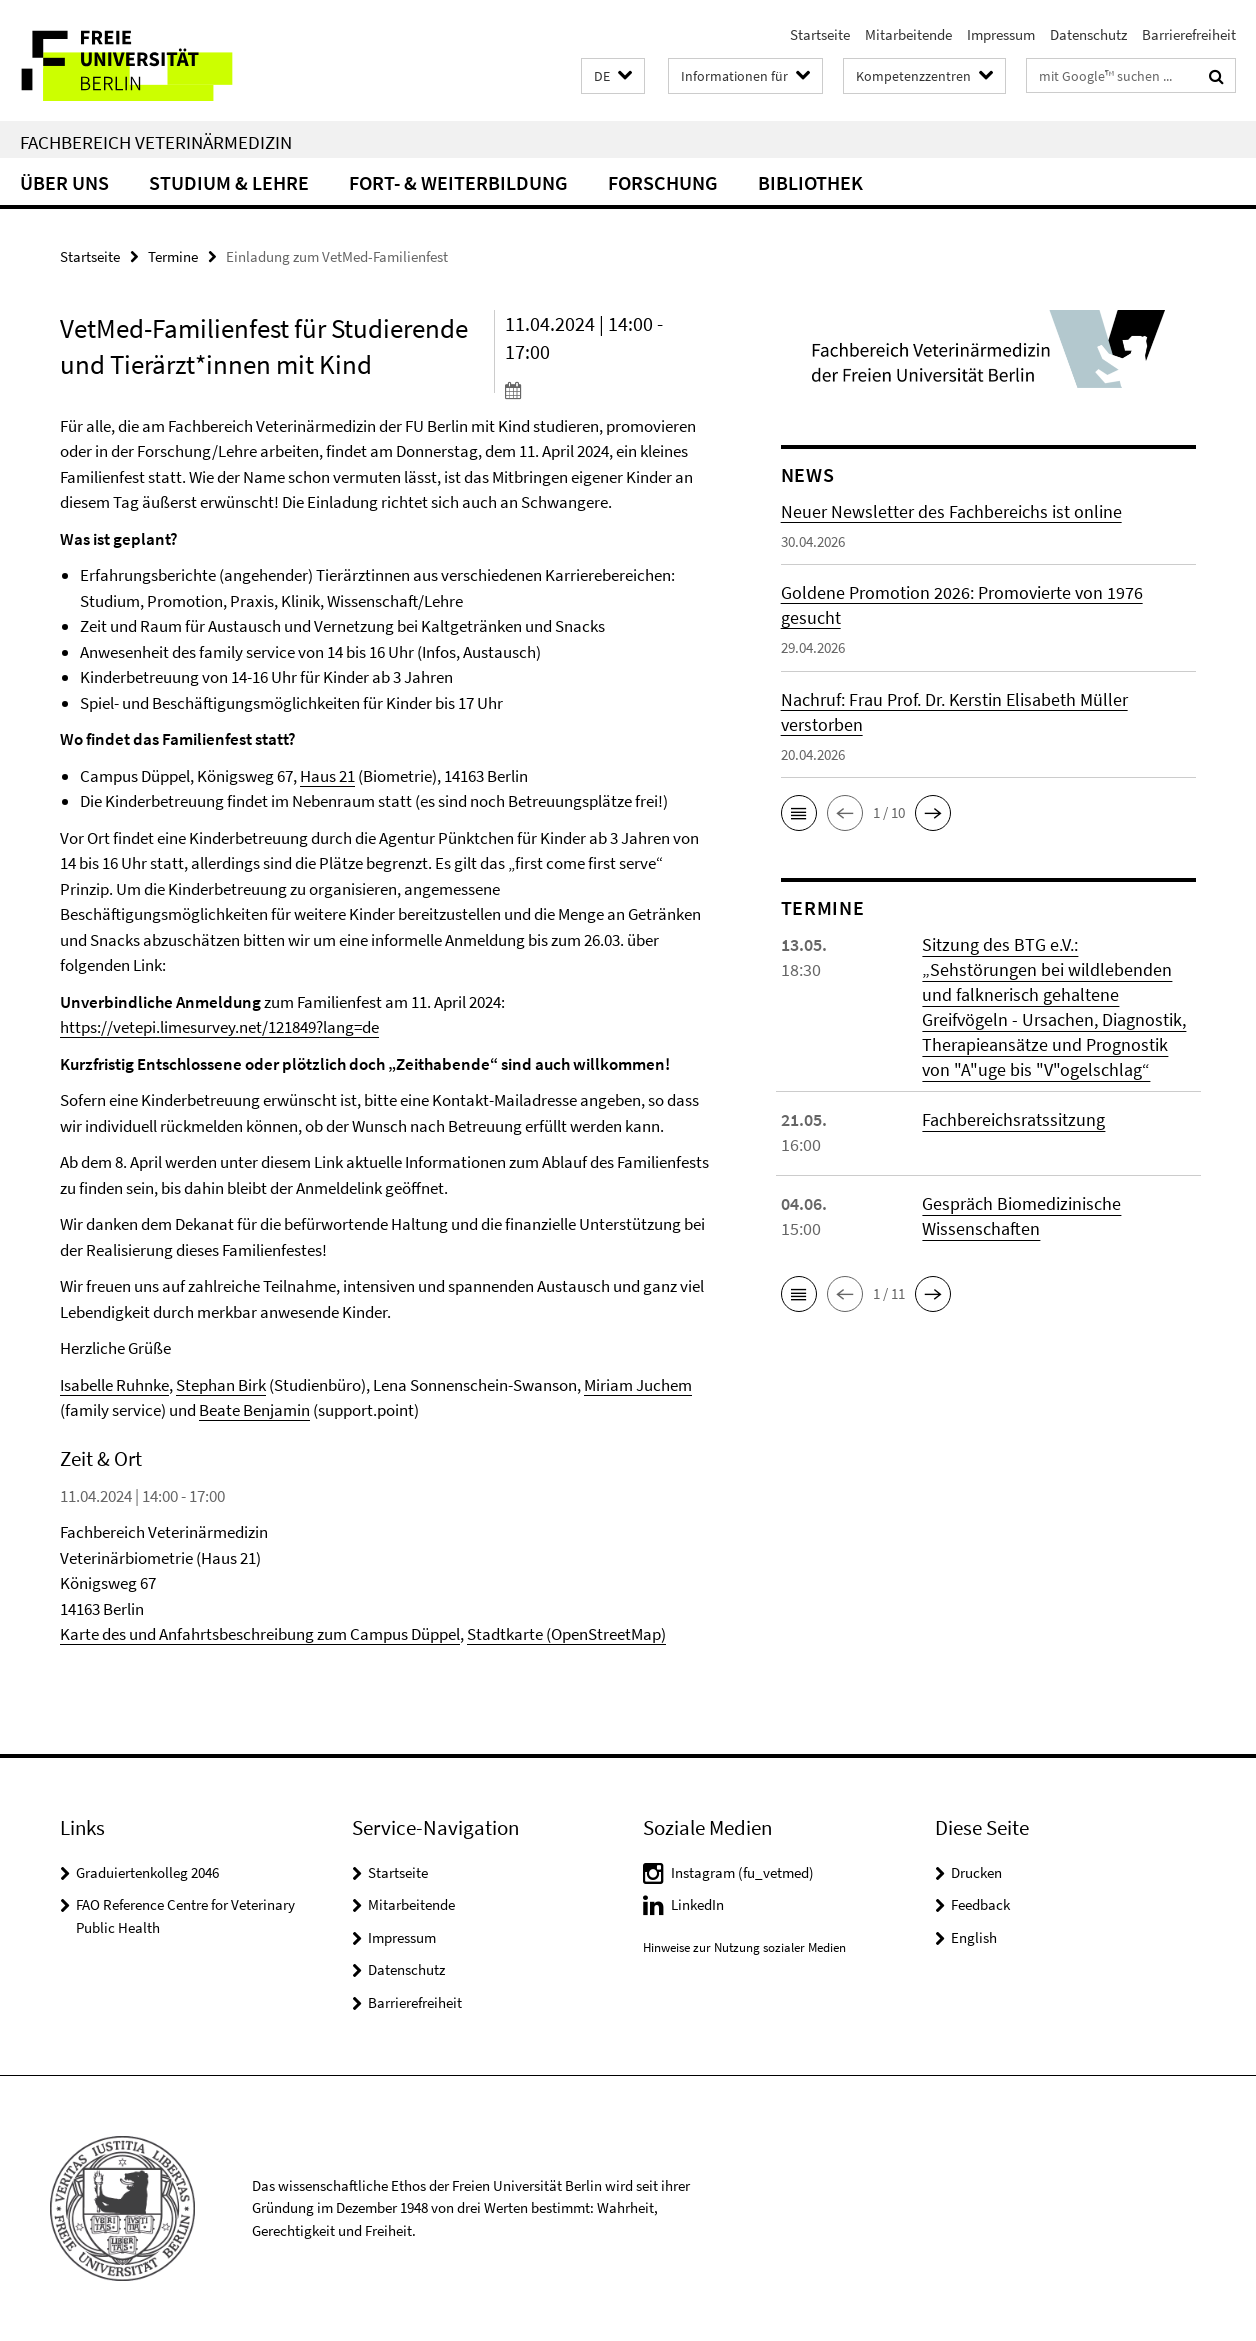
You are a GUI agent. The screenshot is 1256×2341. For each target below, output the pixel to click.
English (974, 1937)
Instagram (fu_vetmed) (742, 1872)
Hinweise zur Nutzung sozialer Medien (744, 1947)
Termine (173, 256)
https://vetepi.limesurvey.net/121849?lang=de (219, 1027)
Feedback (980, 1904)
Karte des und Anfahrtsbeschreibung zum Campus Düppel (260, 1634)
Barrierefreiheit (1189, 34)
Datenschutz (1088, 34)
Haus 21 (327, 776)
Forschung (663, 182)
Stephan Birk (221, 1385)
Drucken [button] (976, 1872)
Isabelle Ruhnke (114, 1385)
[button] (613, 76)
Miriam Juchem (638, 1385)
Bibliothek (810, 182)
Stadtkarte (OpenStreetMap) (566, 1634)
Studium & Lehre (229, 182)
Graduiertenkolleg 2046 (147, 1872)
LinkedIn (697, 1904)
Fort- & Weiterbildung (458, 182)
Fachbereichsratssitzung (1013, 1119)
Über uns (64, 182)
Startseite (820, 34)
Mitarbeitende (908, 34)
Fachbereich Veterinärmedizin (156, 142)
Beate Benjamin (254, 1410)
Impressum (1001, 34)
